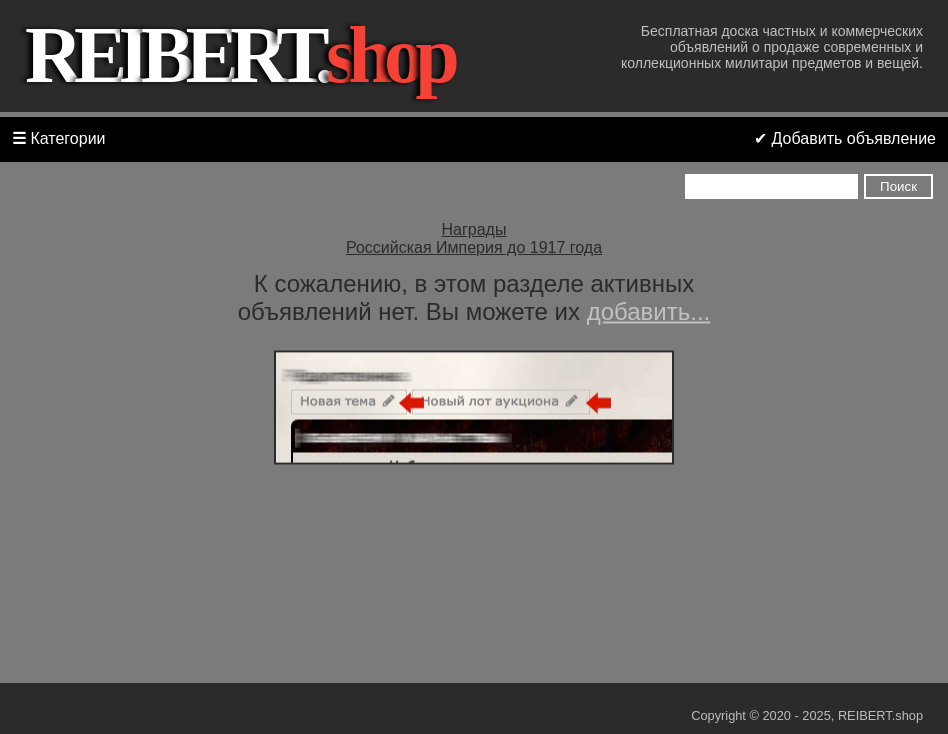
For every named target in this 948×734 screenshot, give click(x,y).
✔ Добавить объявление (845, 138)
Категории (59, 138)
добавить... (649, 311)
